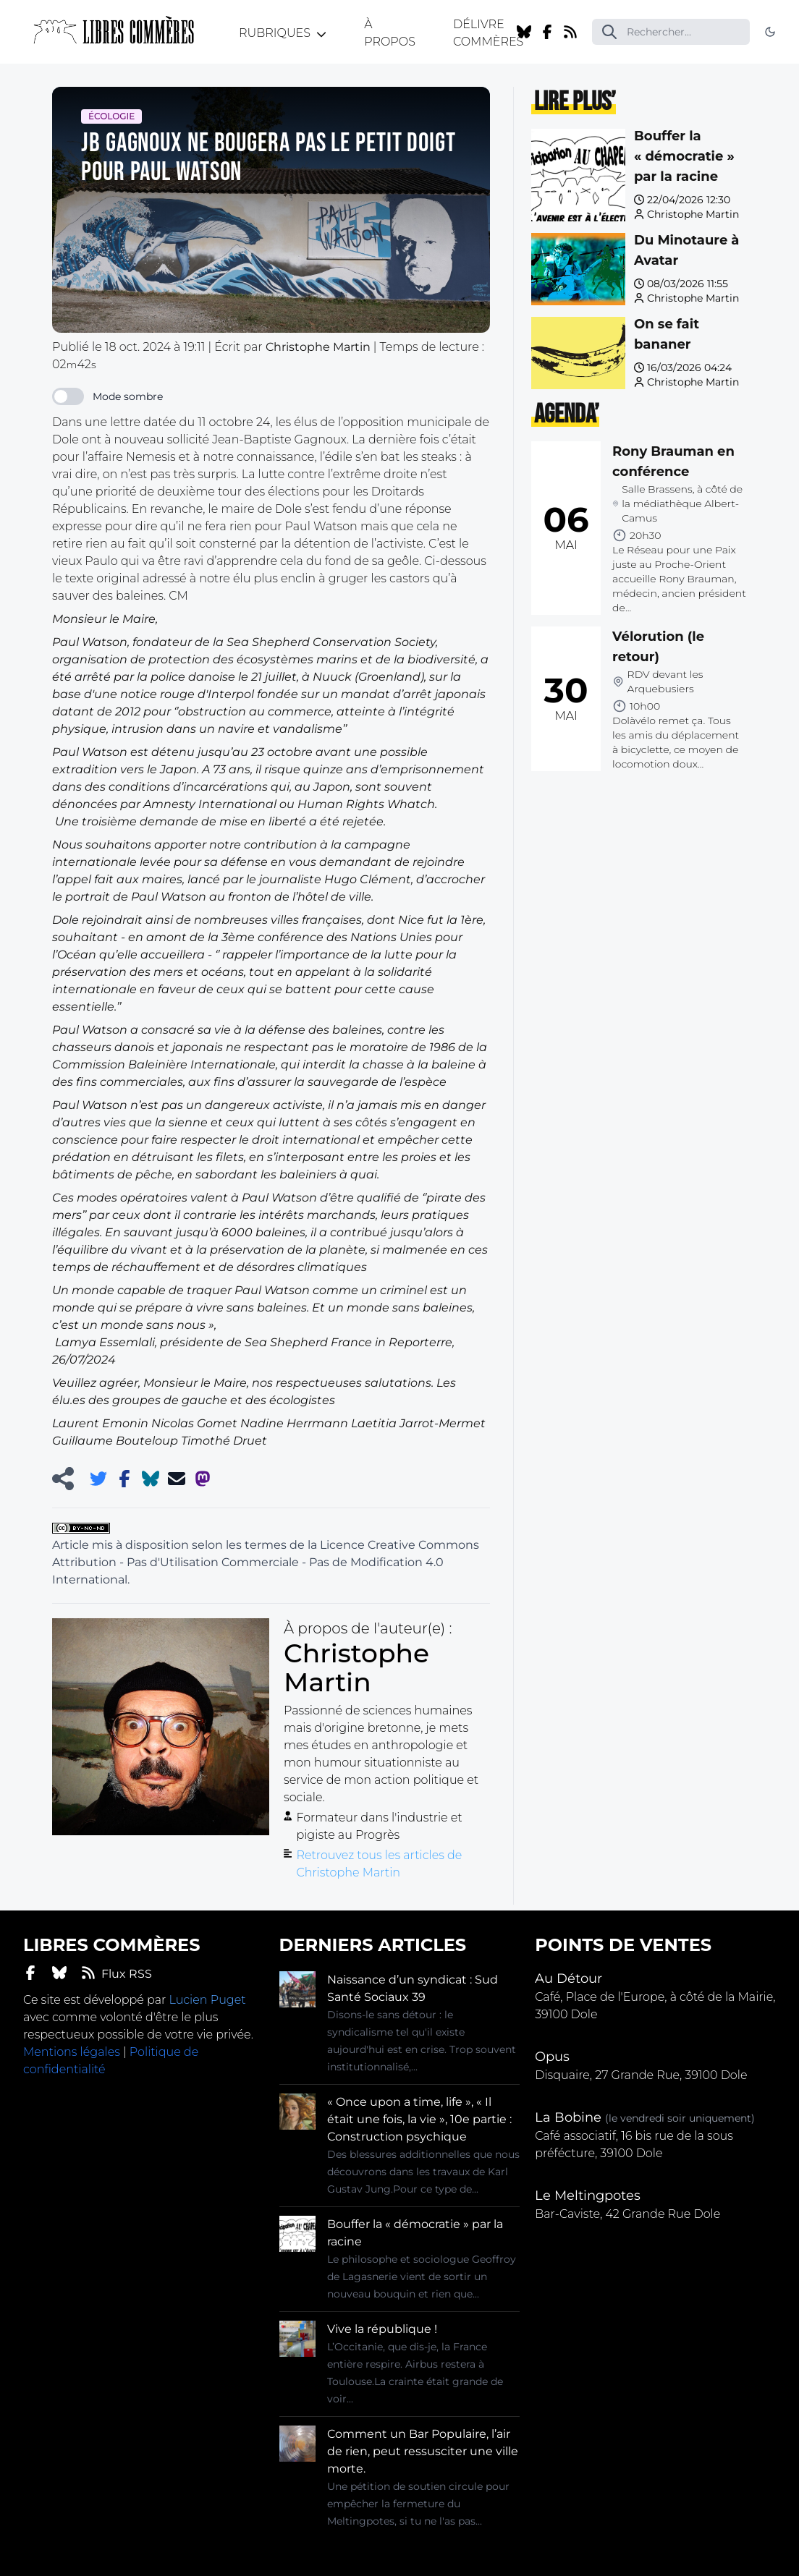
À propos (389, 32)
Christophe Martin (693, 214)
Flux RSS (116, 1973)
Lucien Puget (207, 2000)
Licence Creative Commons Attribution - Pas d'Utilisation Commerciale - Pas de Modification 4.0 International (265, 1562)
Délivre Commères (488, 32)
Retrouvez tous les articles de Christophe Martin (379, 1863)
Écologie (111, 116)
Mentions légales (71, 2052)
